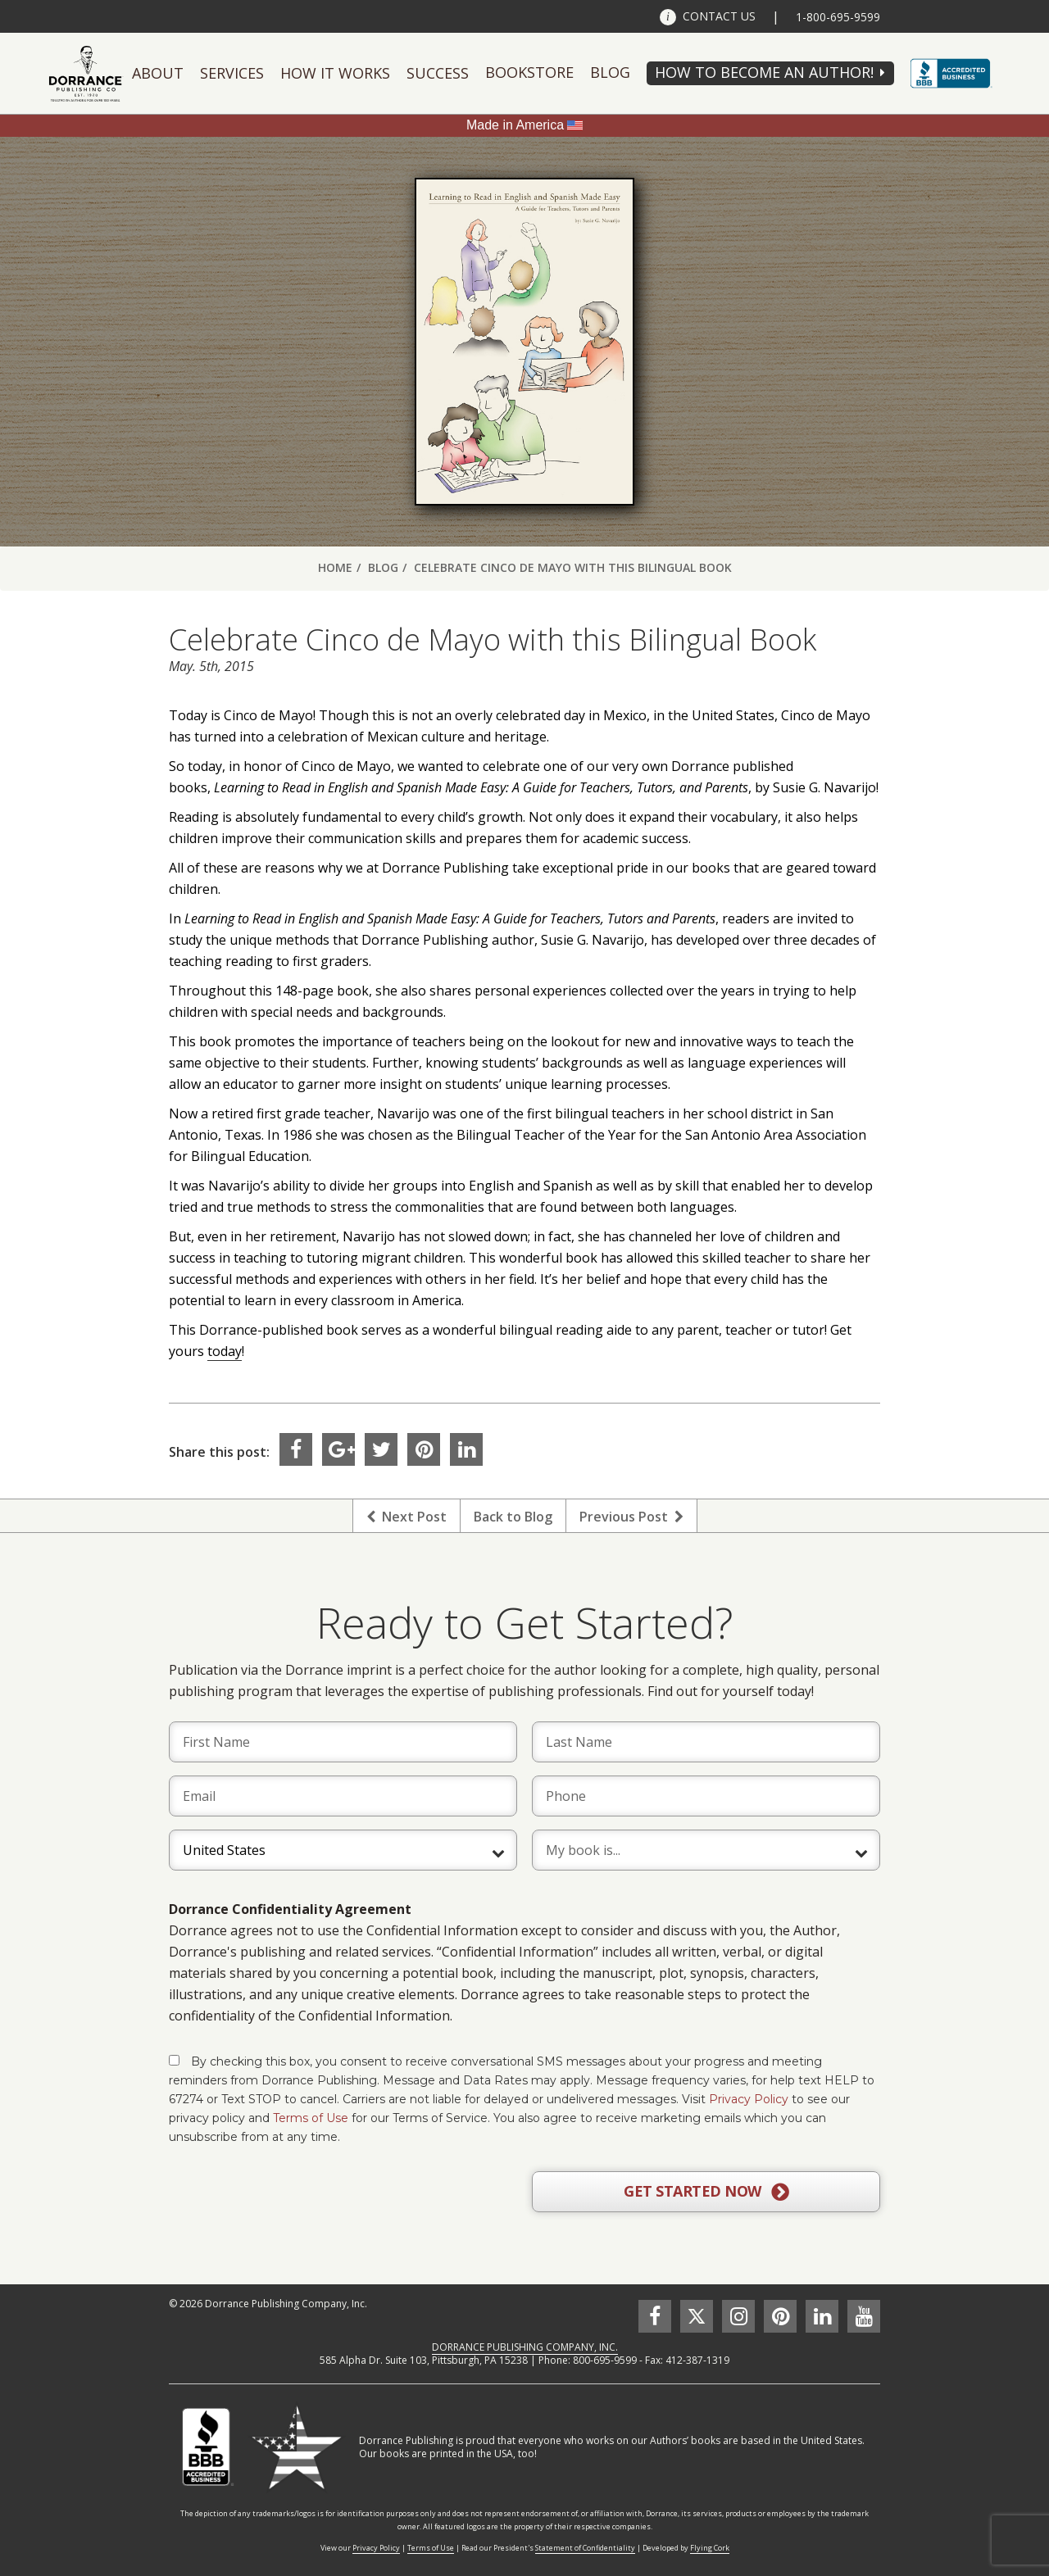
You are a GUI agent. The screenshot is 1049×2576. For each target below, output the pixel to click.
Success (437, 73)
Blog (610, 72)
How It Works (335, 73)
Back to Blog (513, 1517)
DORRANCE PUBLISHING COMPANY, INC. (525, 2347)
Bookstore (529, 72)
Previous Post (631, 1517)
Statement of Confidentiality (585, 2547)
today (224, 1351)
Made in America (515, 125)
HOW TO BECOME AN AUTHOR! (764, 72)
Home (335, 567)
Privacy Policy (748, 2099)
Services (232, 73)
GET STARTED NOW (706, 2191)
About (158, 73)
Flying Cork (709, 2547)
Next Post (406, 1517)
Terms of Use (310, 2118)
